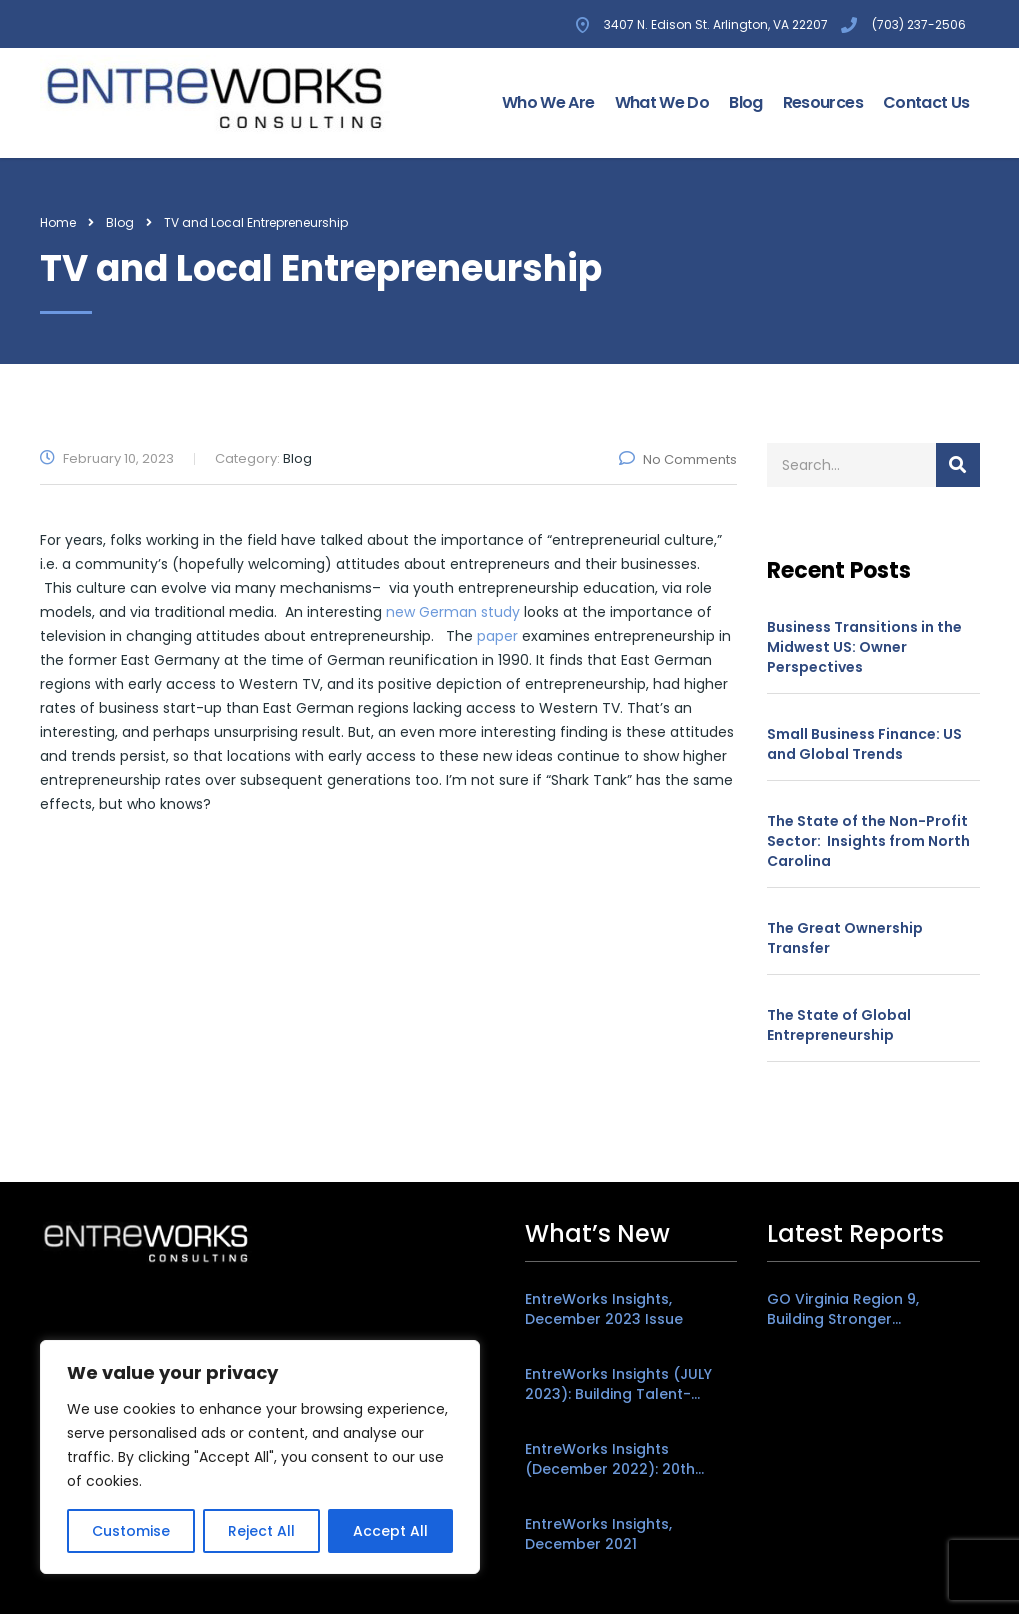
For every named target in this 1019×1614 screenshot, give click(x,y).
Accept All (390, 1531)
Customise (131, 1531)
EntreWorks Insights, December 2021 (598, 1534)
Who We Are (548, 102)
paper (497, 636)
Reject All (261, 1531)
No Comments (678, 459)
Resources (823, 102)
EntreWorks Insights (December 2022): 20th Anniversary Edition (610, 1459)
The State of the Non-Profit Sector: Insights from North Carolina (868, 841)
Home (58, 222)
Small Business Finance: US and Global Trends (864, 744)
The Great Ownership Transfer (845, 938)
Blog (745, 102)
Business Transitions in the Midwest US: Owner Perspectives (864, 647)
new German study (453, 612)
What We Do (662, 102)
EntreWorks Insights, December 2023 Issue (604, 1309)
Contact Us (926, 102)
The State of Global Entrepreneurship (839, 1025)
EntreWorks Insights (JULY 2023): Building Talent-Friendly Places (618, 1384)
